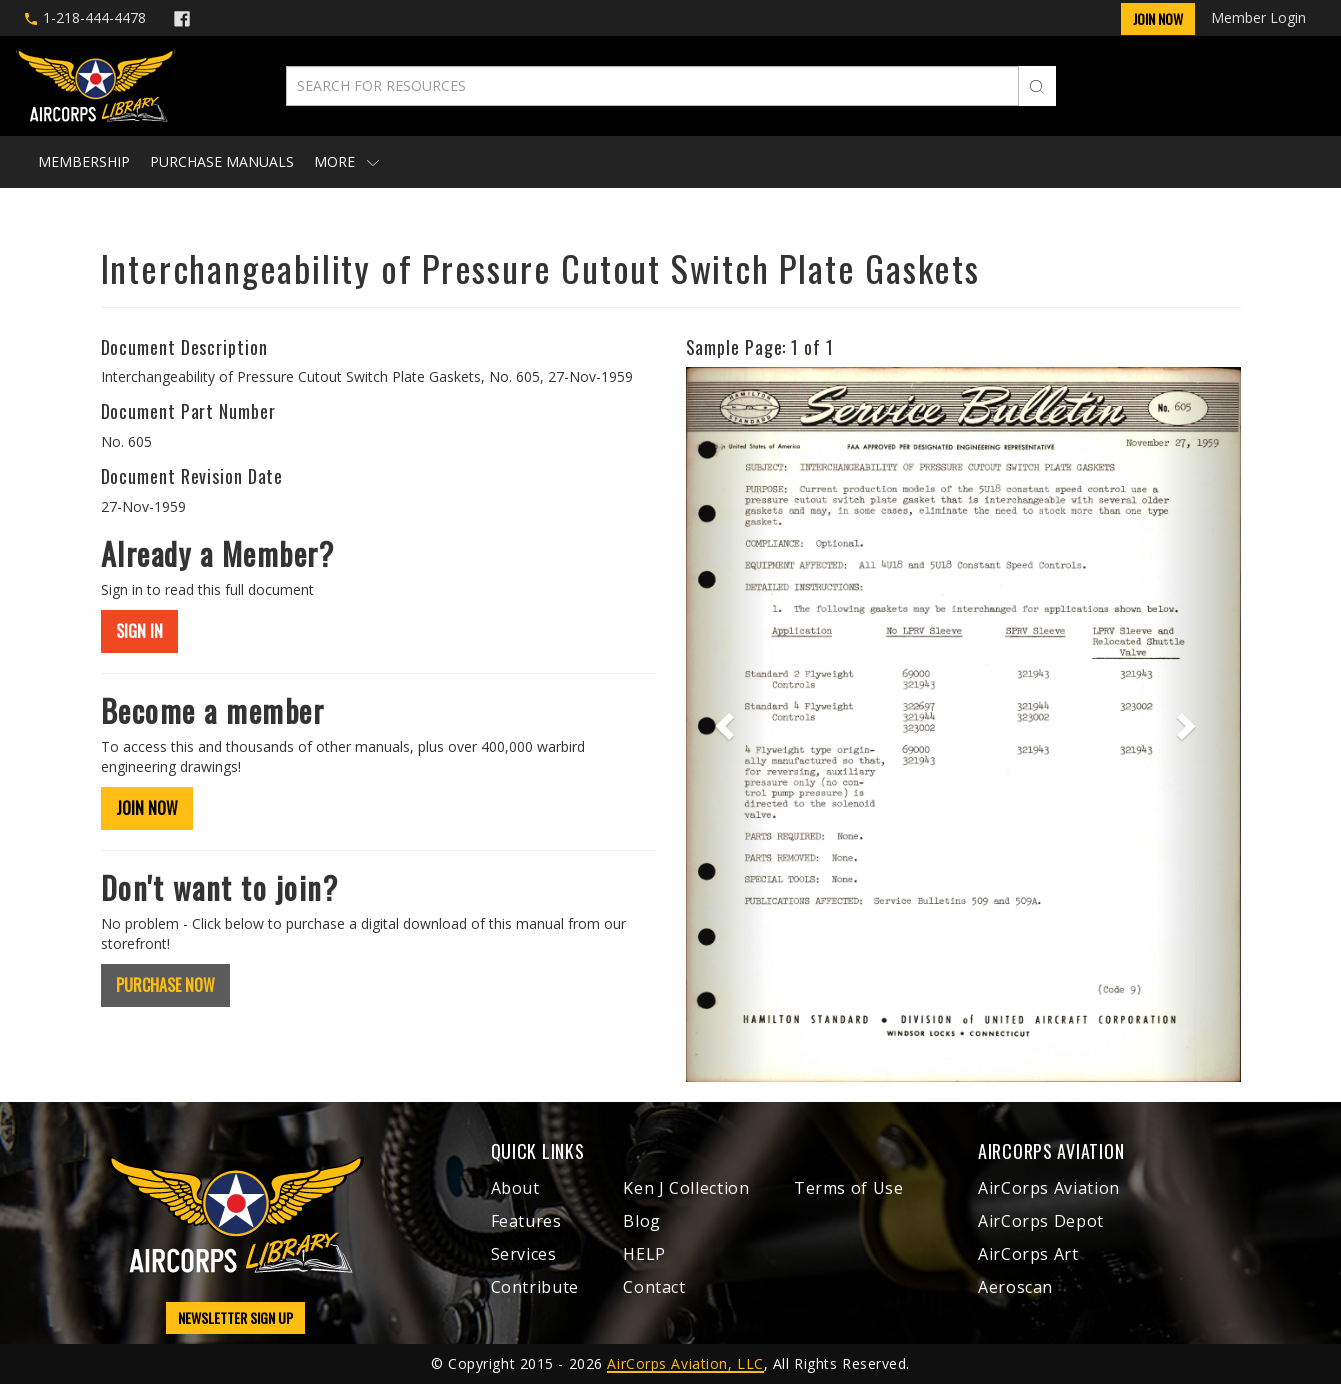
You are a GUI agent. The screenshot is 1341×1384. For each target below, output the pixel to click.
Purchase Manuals (222, 161)
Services (524, 1254)
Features (526, 1221)
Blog (642, 1221)
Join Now (1158, 18)
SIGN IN (139, 631)
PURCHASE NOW (165, 985)
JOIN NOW (147, 808)
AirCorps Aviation (1049, 1188)
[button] (727, 724)
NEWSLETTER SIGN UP (235, 1317)
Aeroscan (1015, 1287)
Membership (84, 161)
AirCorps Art (1028, 1254)
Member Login (1258, 17)
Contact (654, 1287)
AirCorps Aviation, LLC (685, 1363)
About (515, 1188)
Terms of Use (849, 1188)
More (346, 161)
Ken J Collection (686, 1188)
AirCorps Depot (1041, 1221)
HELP (644, 1254)
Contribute (535, 1287)
